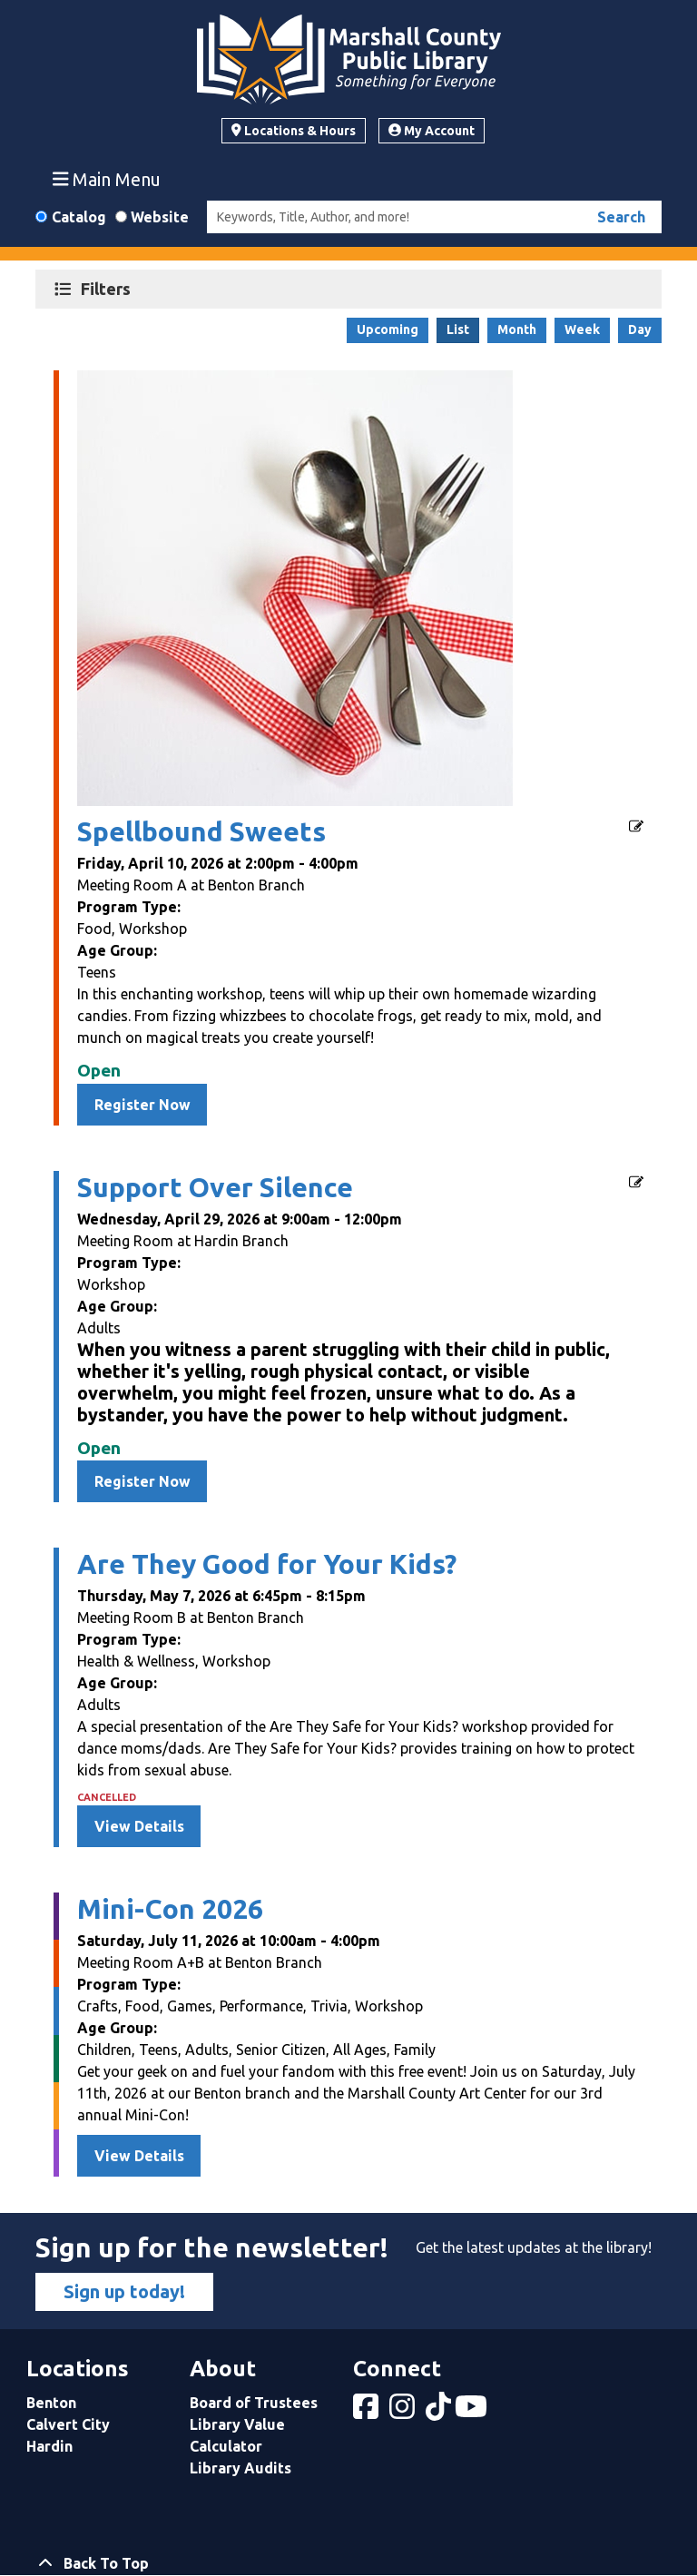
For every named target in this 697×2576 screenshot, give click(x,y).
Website (160, 217)
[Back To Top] (348, 2563)
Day (640, 329)
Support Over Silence (215, 1187)
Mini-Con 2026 (170, 1908)
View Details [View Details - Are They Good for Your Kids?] (139, 1826)
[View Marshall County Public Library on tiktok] (440, 2412)
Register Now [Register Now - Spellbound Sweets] (142, 1104)
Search (621, 217)
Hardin (49, 2446)
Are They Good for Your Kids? (266, 1564)
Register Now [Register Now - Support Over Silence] (142, 1481)
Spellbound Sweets (201, 831)
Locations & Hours (293, 130)
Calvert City (68, 2424)
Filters (108, 288)
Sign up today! (124, 2291)
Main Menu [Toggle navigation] (107, 179)
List (458, 329)
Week (582, 329)
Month (516, 329)
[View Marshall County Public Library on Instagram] (403, 2412)
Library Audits (240, 2468)
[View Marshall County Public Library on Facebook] (367, 2412)
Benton (51, 2402)
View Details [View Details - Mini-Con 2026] (139, 2156)
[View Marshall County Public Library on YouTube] (473, 2412)
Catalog (79, 217)
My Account (431, 130)
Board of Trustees (254, 2402)
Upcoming (387, 329)
